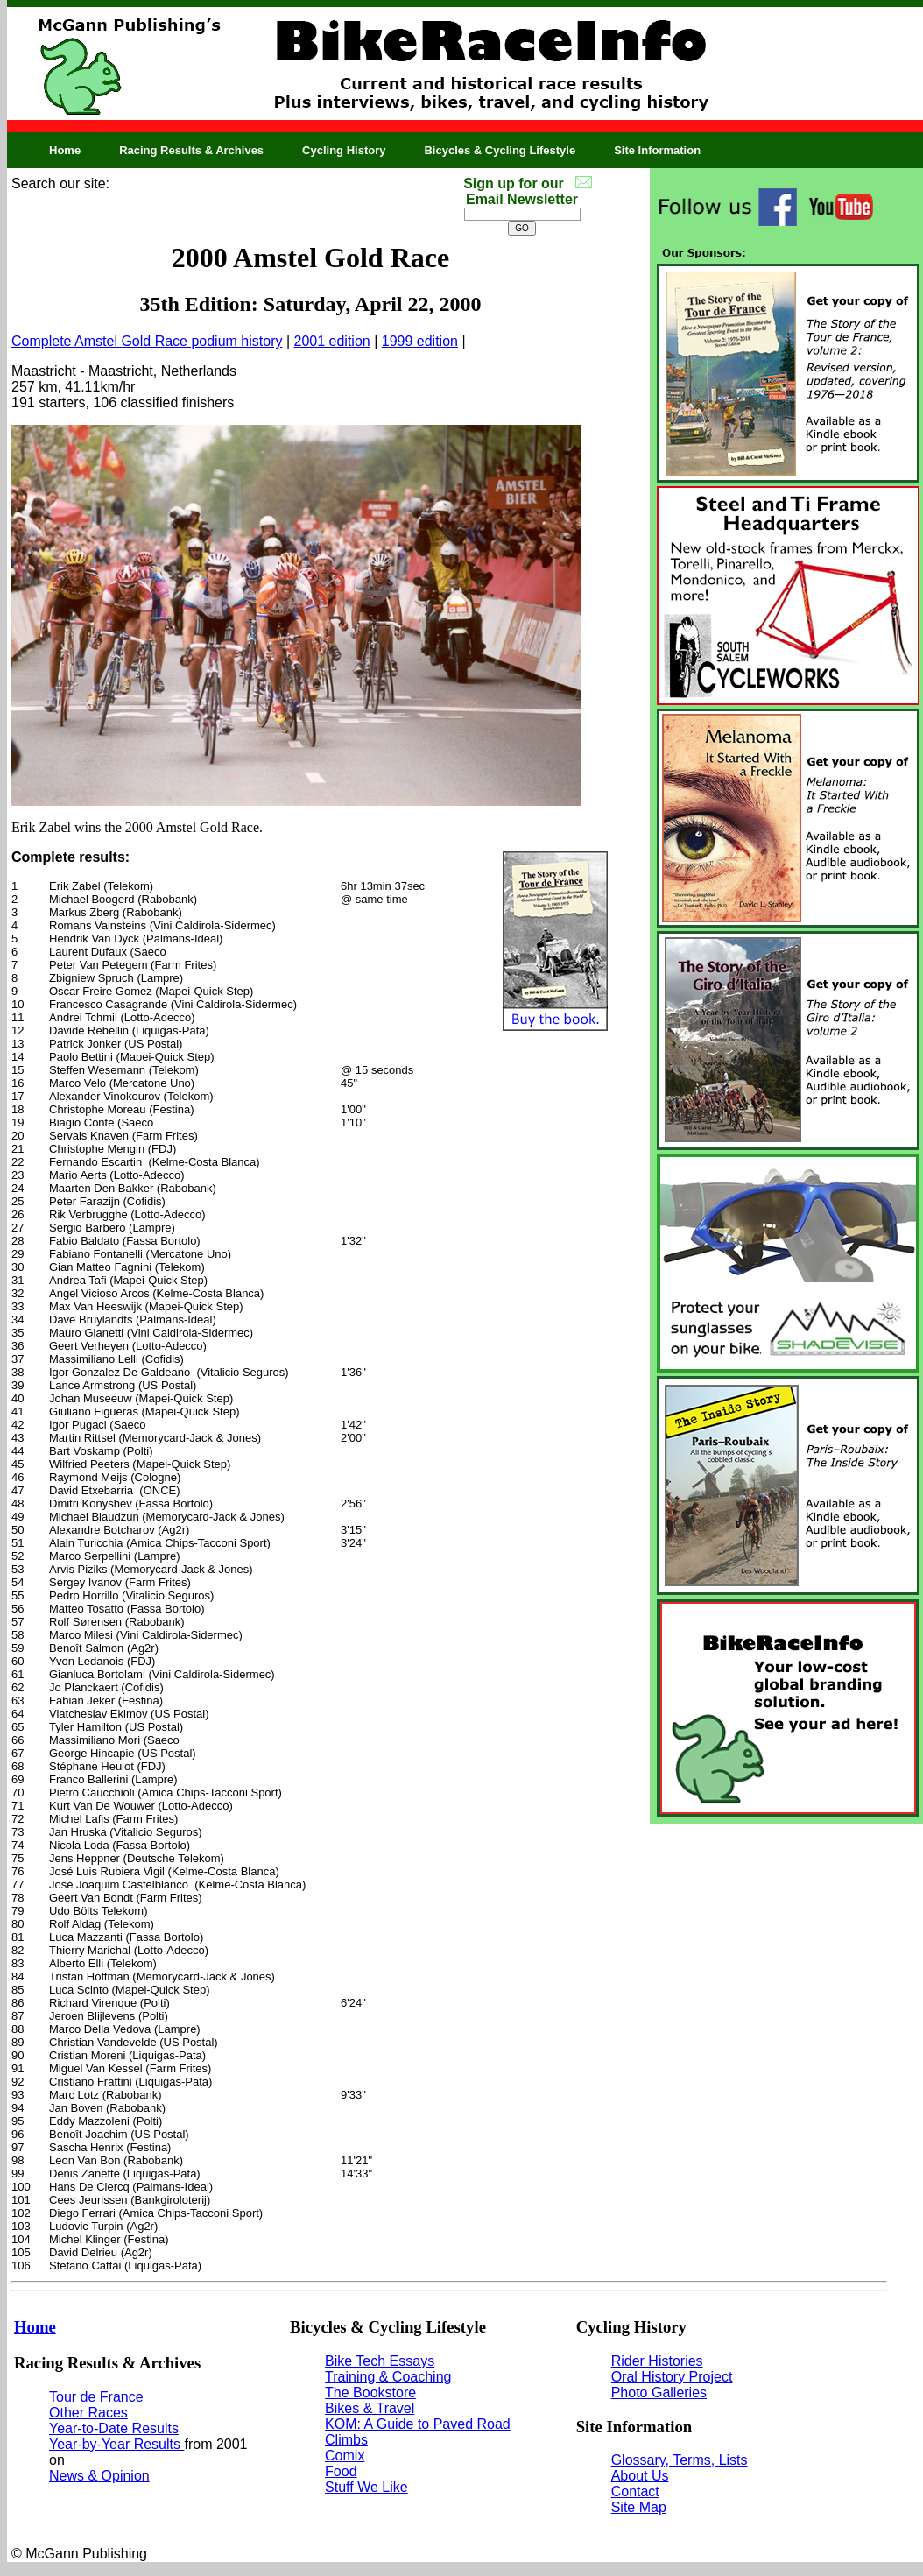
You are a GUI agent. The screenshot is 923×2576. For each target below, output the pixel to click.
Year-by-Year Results (116, 2444)
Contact (635, 2491)
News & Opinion (99, 2475)
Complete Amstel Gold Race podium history (146, 341)
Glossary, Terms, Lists (679, 2459)
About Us (640, 2475)
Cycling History (343, 150)
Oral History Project (672, 2376)
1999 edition (420, 341)
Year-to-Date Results (114, 2428)
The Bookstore (370, 2392)
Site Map (638, 2507)
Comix (344, 2455)
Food (340, 2471)
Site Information (657, 150)
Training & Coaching (388, 2376)
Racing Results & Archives (191, 150)
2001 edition (332, 341)
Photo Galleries (659, 2392)
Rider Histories (657, 2361)
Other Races (88, 2412)
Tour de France (96, 2396)
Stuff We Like (366, 2487)
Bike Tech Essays (379, 2361)
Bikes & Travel (369, 2408)
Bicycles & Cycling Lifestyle (499, 150)
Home (65, 150)
